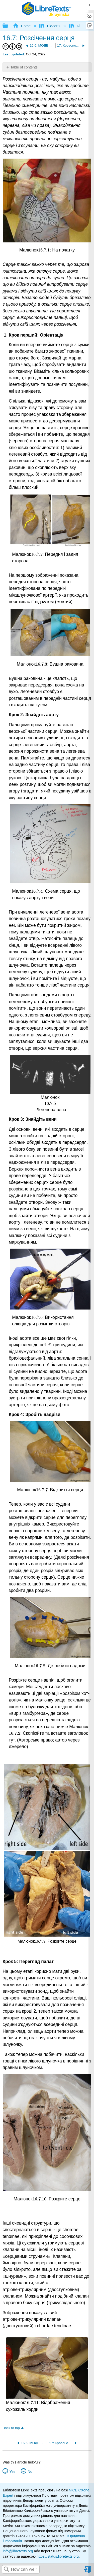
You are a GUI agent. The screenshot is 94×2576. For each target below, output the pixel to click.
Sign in (87, 2571)
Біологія (50, 26)
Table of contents (24, 67)
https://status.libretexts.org (58, 2556)
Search (6, 2569)
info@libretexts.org (18, 2551)
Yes (12, 2472)
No (30, 2472)
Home (22, 26)
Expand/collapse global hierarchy (8, 26)
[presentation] (44, 249)
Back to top (11, 2428)
